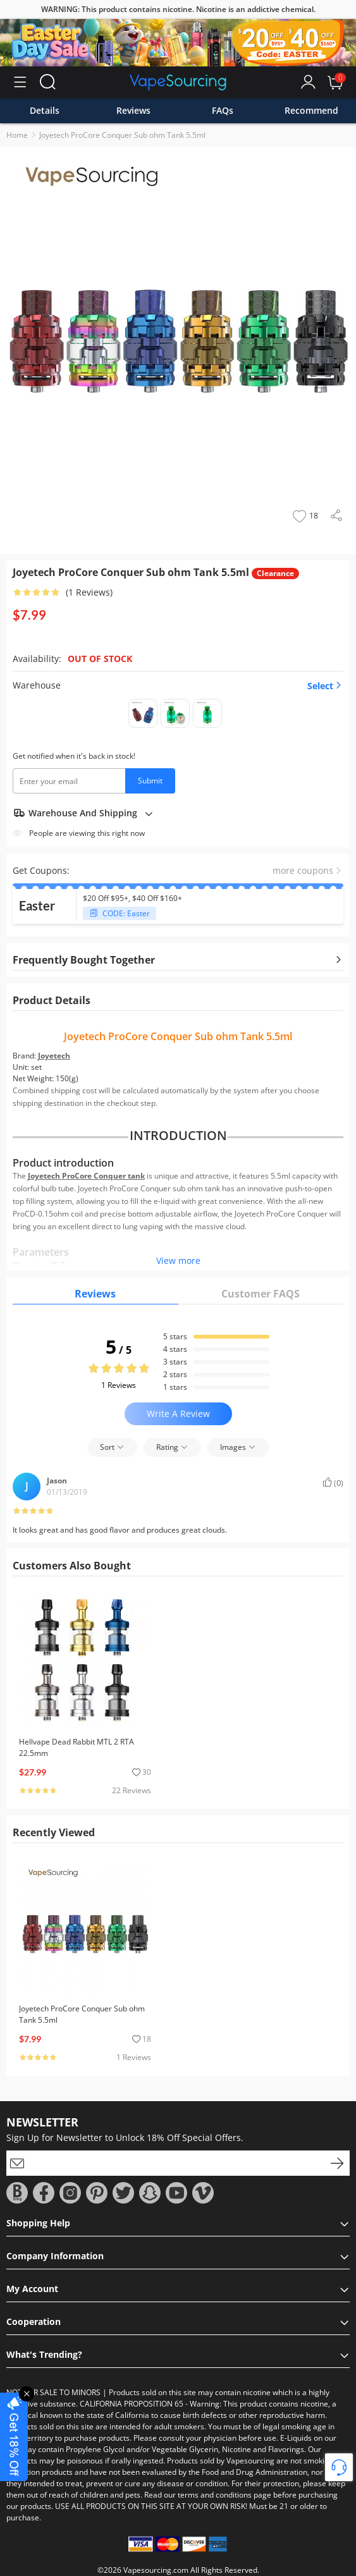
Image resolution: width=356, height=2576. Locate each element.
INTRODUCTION (178, 1135)
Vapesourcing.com (155, 2570)
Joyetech (54, 1055)
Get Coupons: (41, 870)
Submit (150, 780)
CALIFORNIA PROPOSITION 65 (131, 2403)
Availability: (37, 659)
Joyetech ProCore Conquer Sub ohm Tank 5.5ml (122, 135)
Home (17, 135)
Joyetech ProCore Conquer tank (86, 1175)
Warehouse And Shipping (83, 813)
